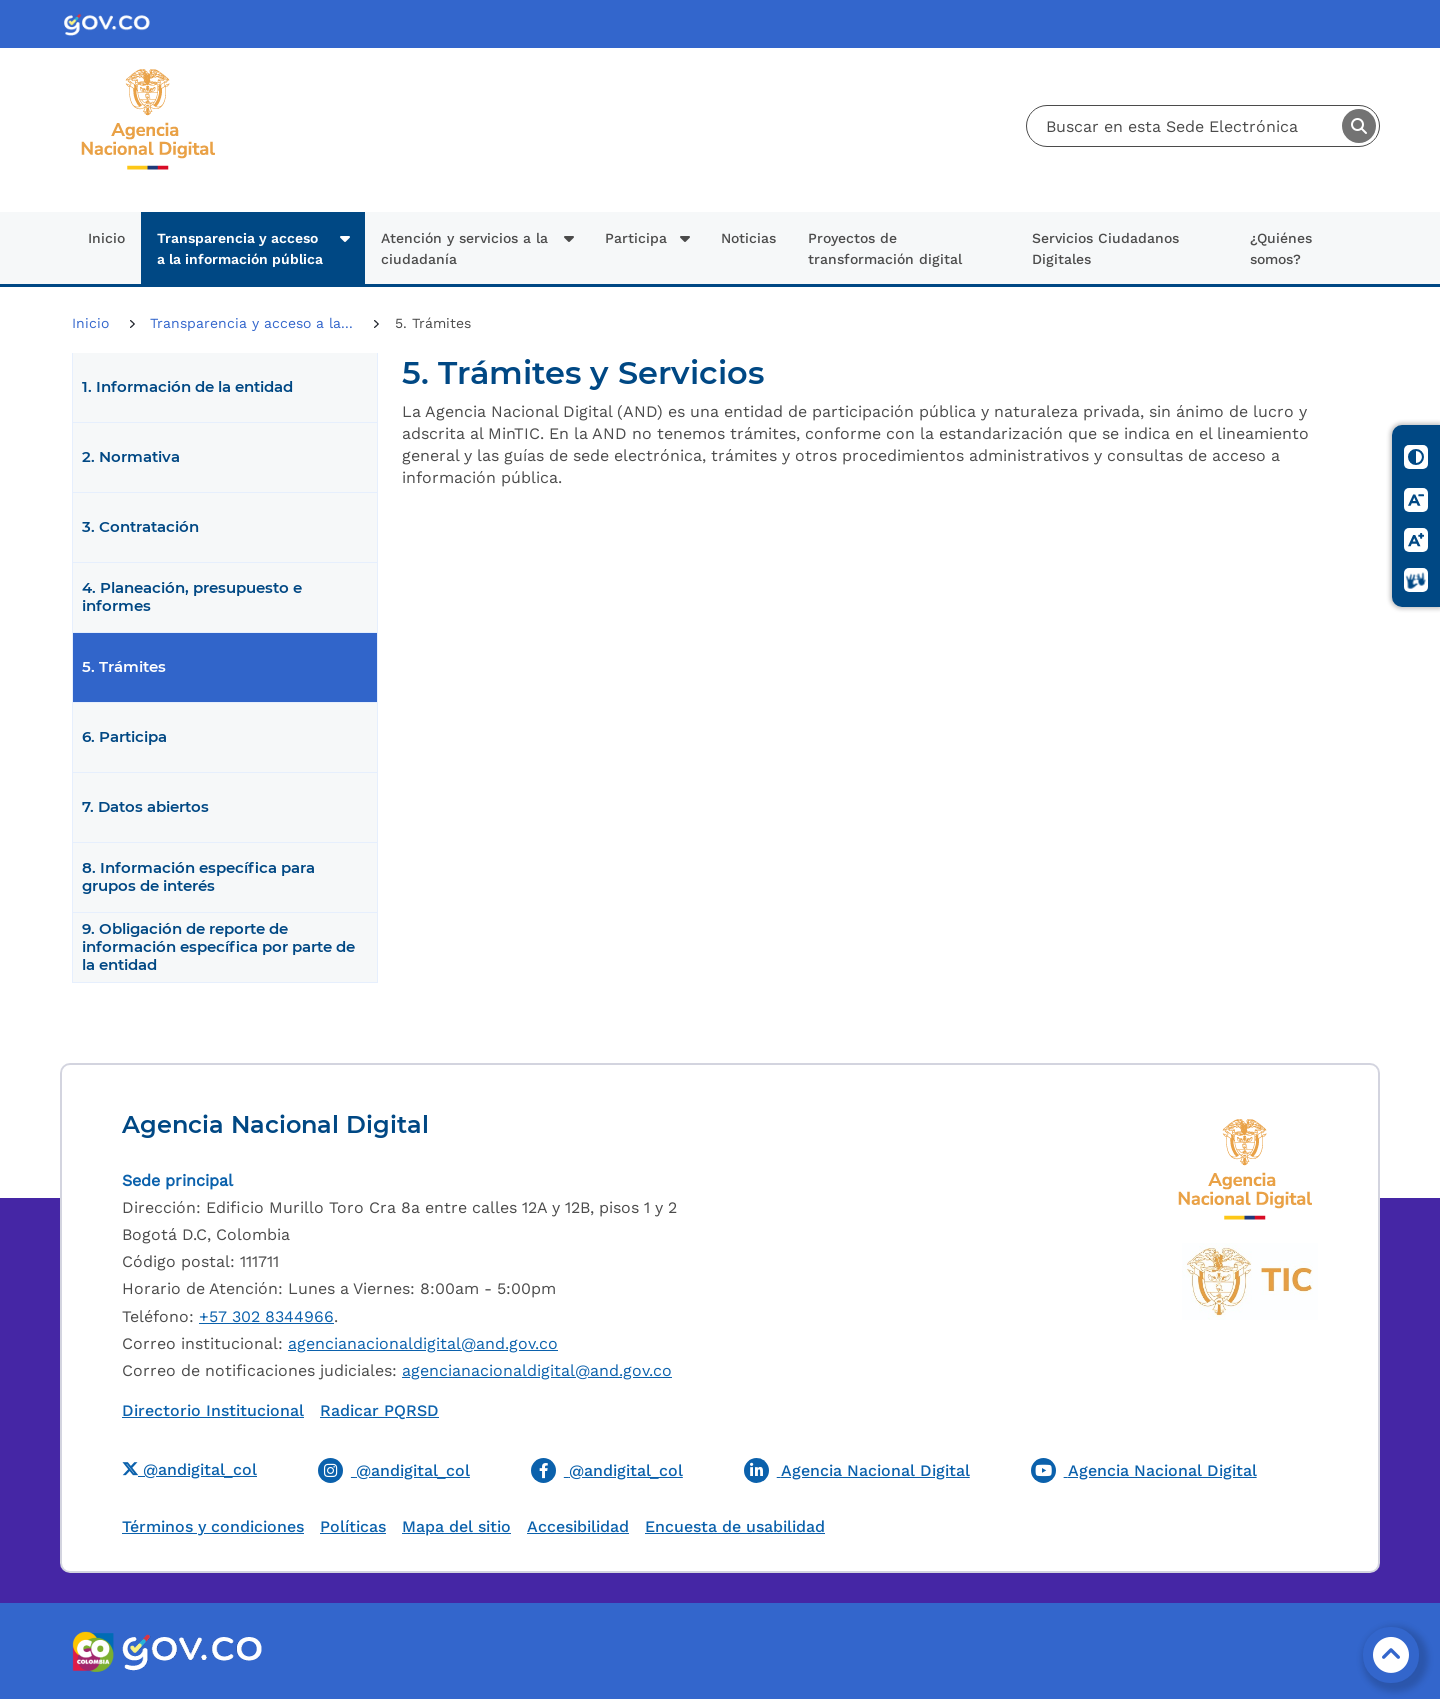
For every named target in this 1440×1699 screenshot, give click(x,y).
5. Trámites (124, 667)
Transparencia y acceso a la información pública (240, 248)
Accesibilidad (578, 1526)
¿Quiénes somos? (1281, 248)
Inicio (106, 238)
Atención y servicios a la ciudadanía (464, 248)
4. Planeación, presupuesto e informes (192, 597)
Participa (636, 238)
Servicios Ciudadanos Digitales (1105, 248)
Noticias (748, 238)
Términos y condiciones (213, 1526)
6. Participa (124, 737)
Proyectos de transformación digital (885, 248)
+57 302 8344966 (266, 1316)
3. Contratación (140, 527)
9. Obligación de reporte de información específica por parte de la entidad (218, 947)
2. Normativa (131, 457)
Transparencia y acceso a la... (254, 323)
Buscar (1359, 126)
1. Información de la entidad (187, 387)
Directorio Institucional (213, 1410)
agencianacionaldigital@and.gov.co (423, 1343)
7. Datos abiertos (145, 807)
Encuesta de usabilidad (735, 1526)
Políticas (353, 1526)
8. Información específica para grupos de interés (198, 877)
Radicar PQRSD (379, 1410)
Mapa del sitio (456, 1526)
